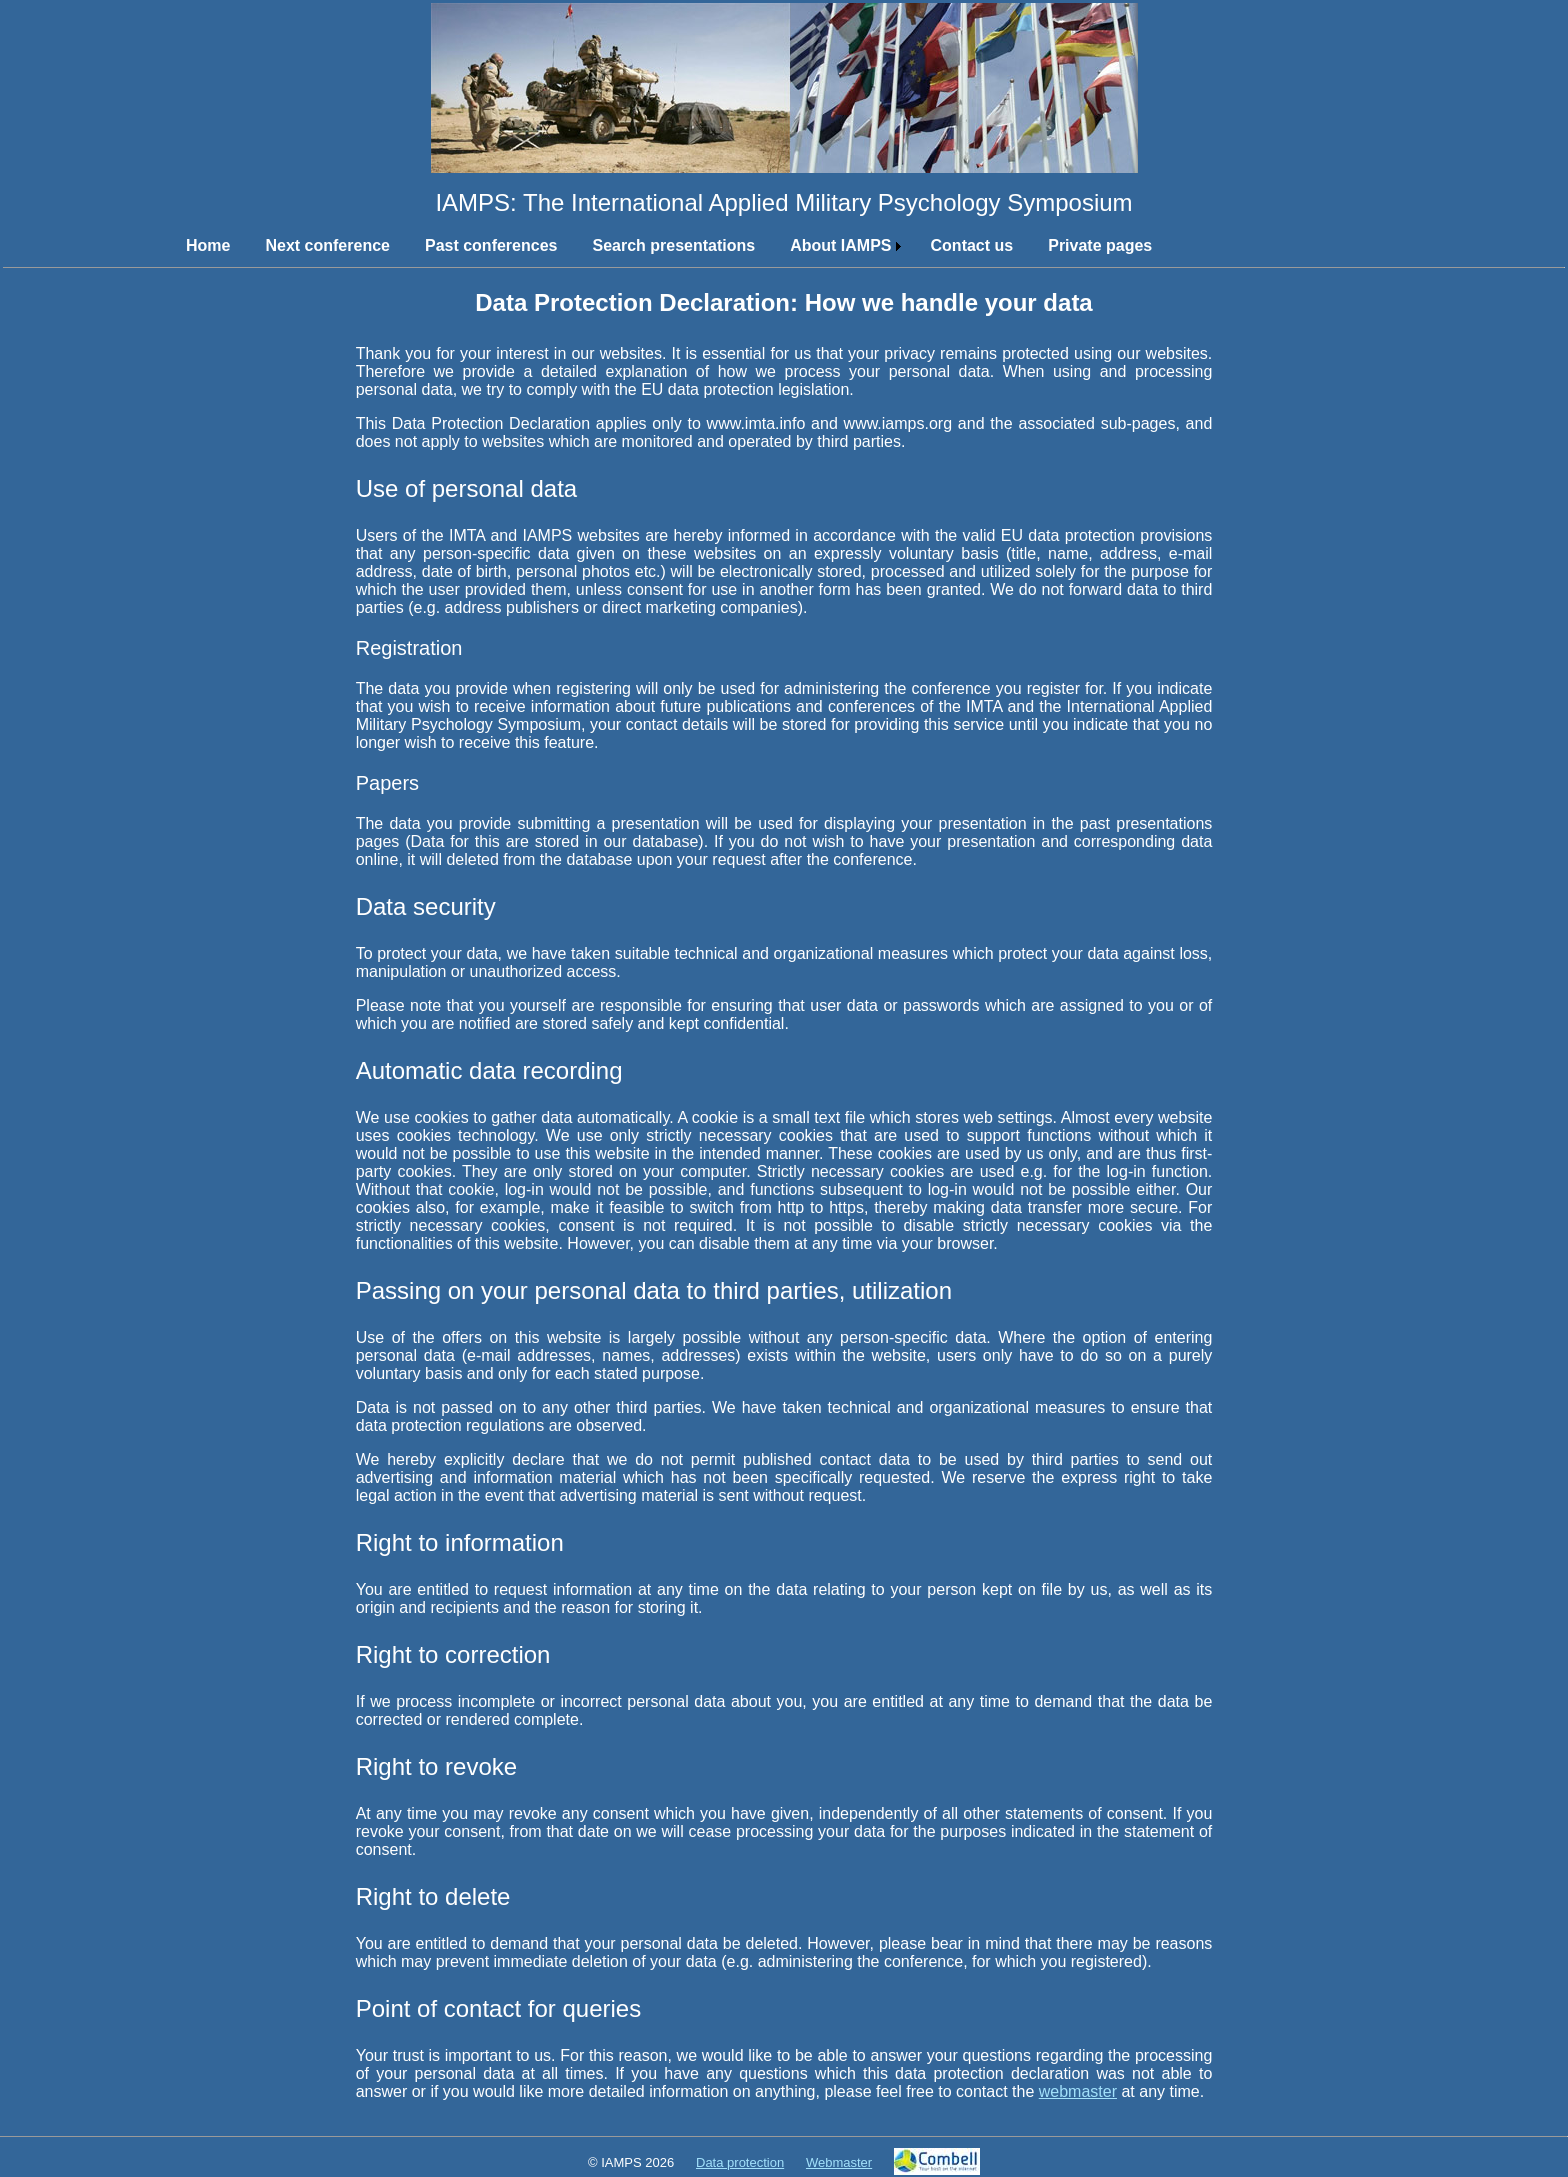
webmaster (1078, 2091)
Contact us (972, 245)
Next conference (327, 245)
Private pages (1100, 245)
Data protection (740, 2162)
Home (208, 245)
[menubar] (696, 246)
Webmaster (839, 2162)
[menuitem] (200, 246)
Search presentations (673, 245)
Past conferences (491, 245)
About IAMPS (840, 245)
